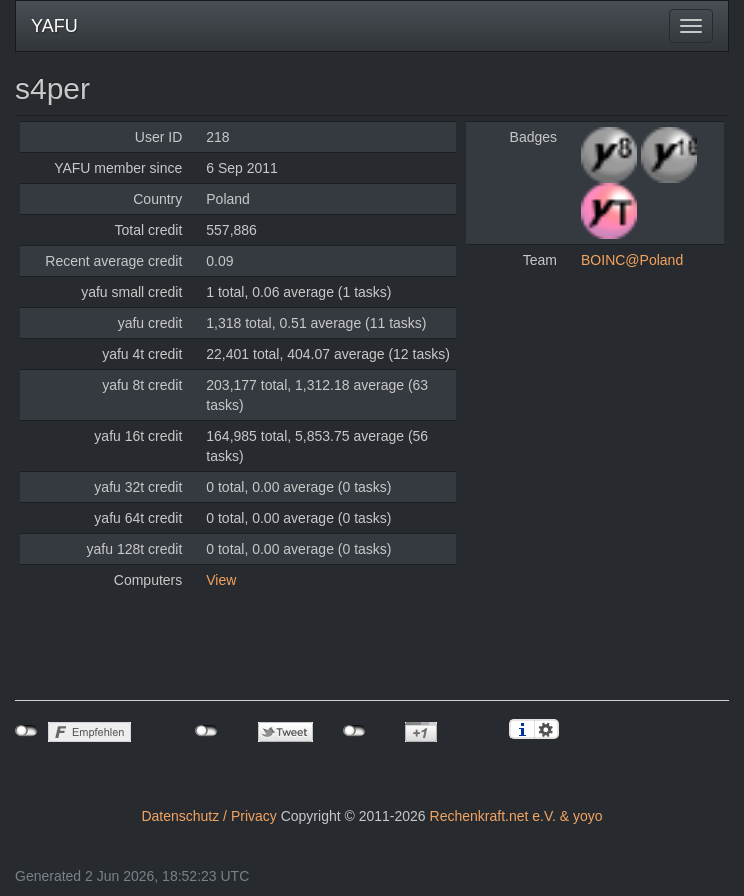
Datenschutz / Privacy (208, 816)
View (221, 580)
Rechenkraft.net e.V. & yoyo (516, 816)
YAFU (54, 26)
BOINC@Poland (632, 260)
